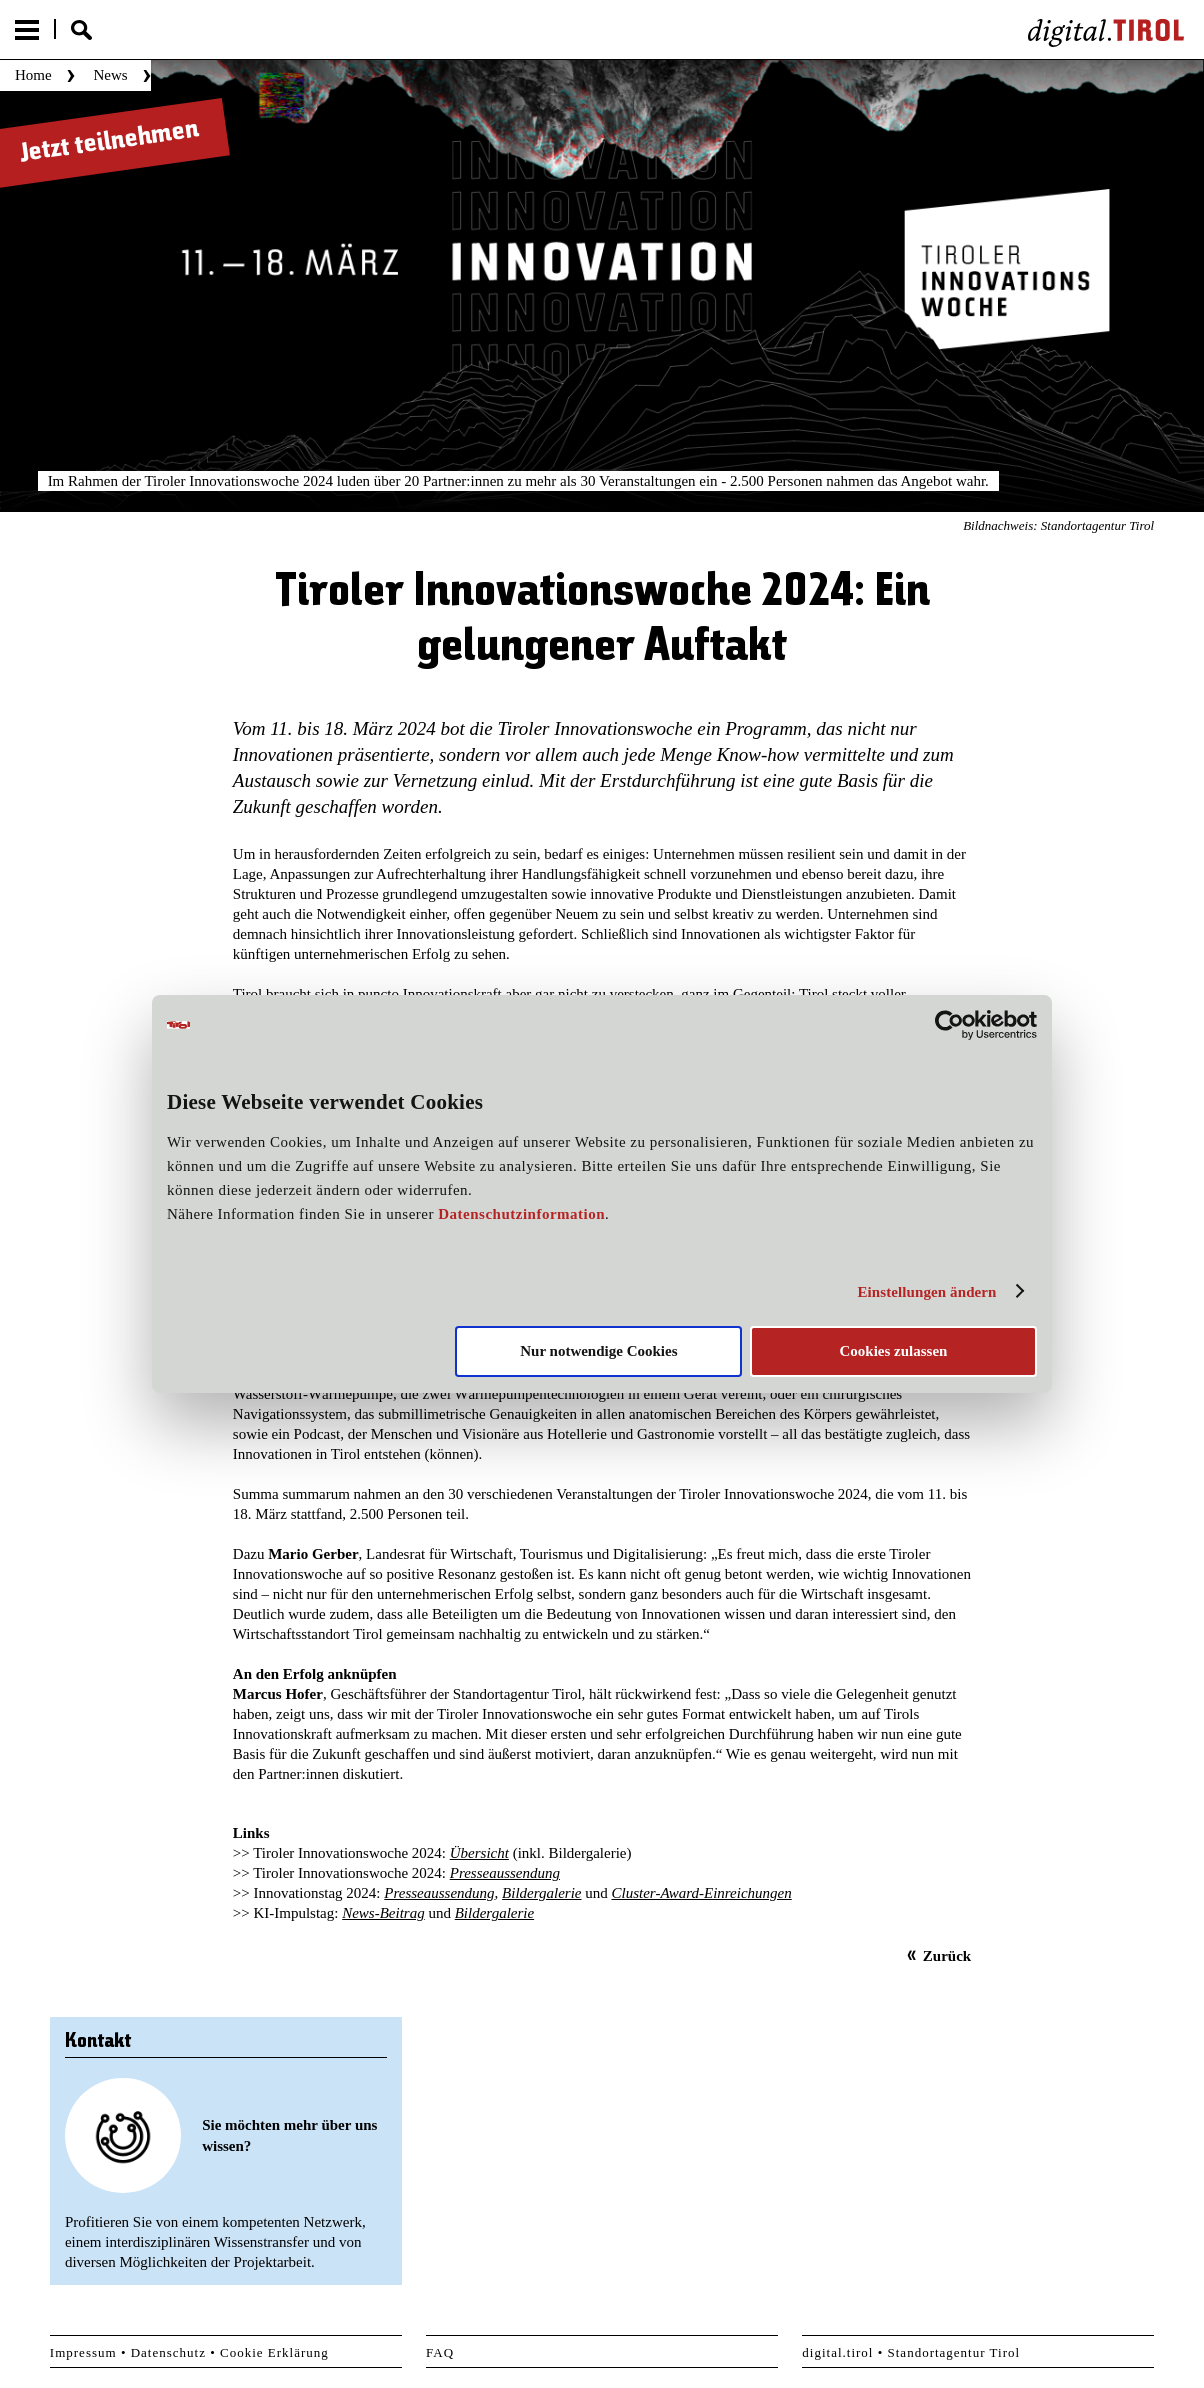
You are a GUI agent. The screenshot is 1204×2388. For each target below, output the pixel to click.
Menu (27, 30)
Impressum (83, 2352)
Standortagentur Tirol (954, 2352)
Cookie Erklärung (274, 2352)
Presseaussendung (505, 1873)
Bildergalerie (541, 1893)
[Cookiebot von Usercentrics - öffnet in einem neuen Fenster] (949, 1025)
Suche (81, 30)
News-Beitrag (383, 1913)
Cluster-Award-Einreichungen (702, 1893)
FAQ (440, 2352)
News (110, 75)
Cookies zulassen (893, 1351)
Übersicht (479, 1853)
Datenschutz (168, 2352)
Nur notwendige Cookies (598, 1351)
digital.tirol (837, 2352)
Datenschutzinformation (521, 1214)
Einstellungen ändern (926, 1292)
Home (33, 75)
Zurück (947, 1956)
